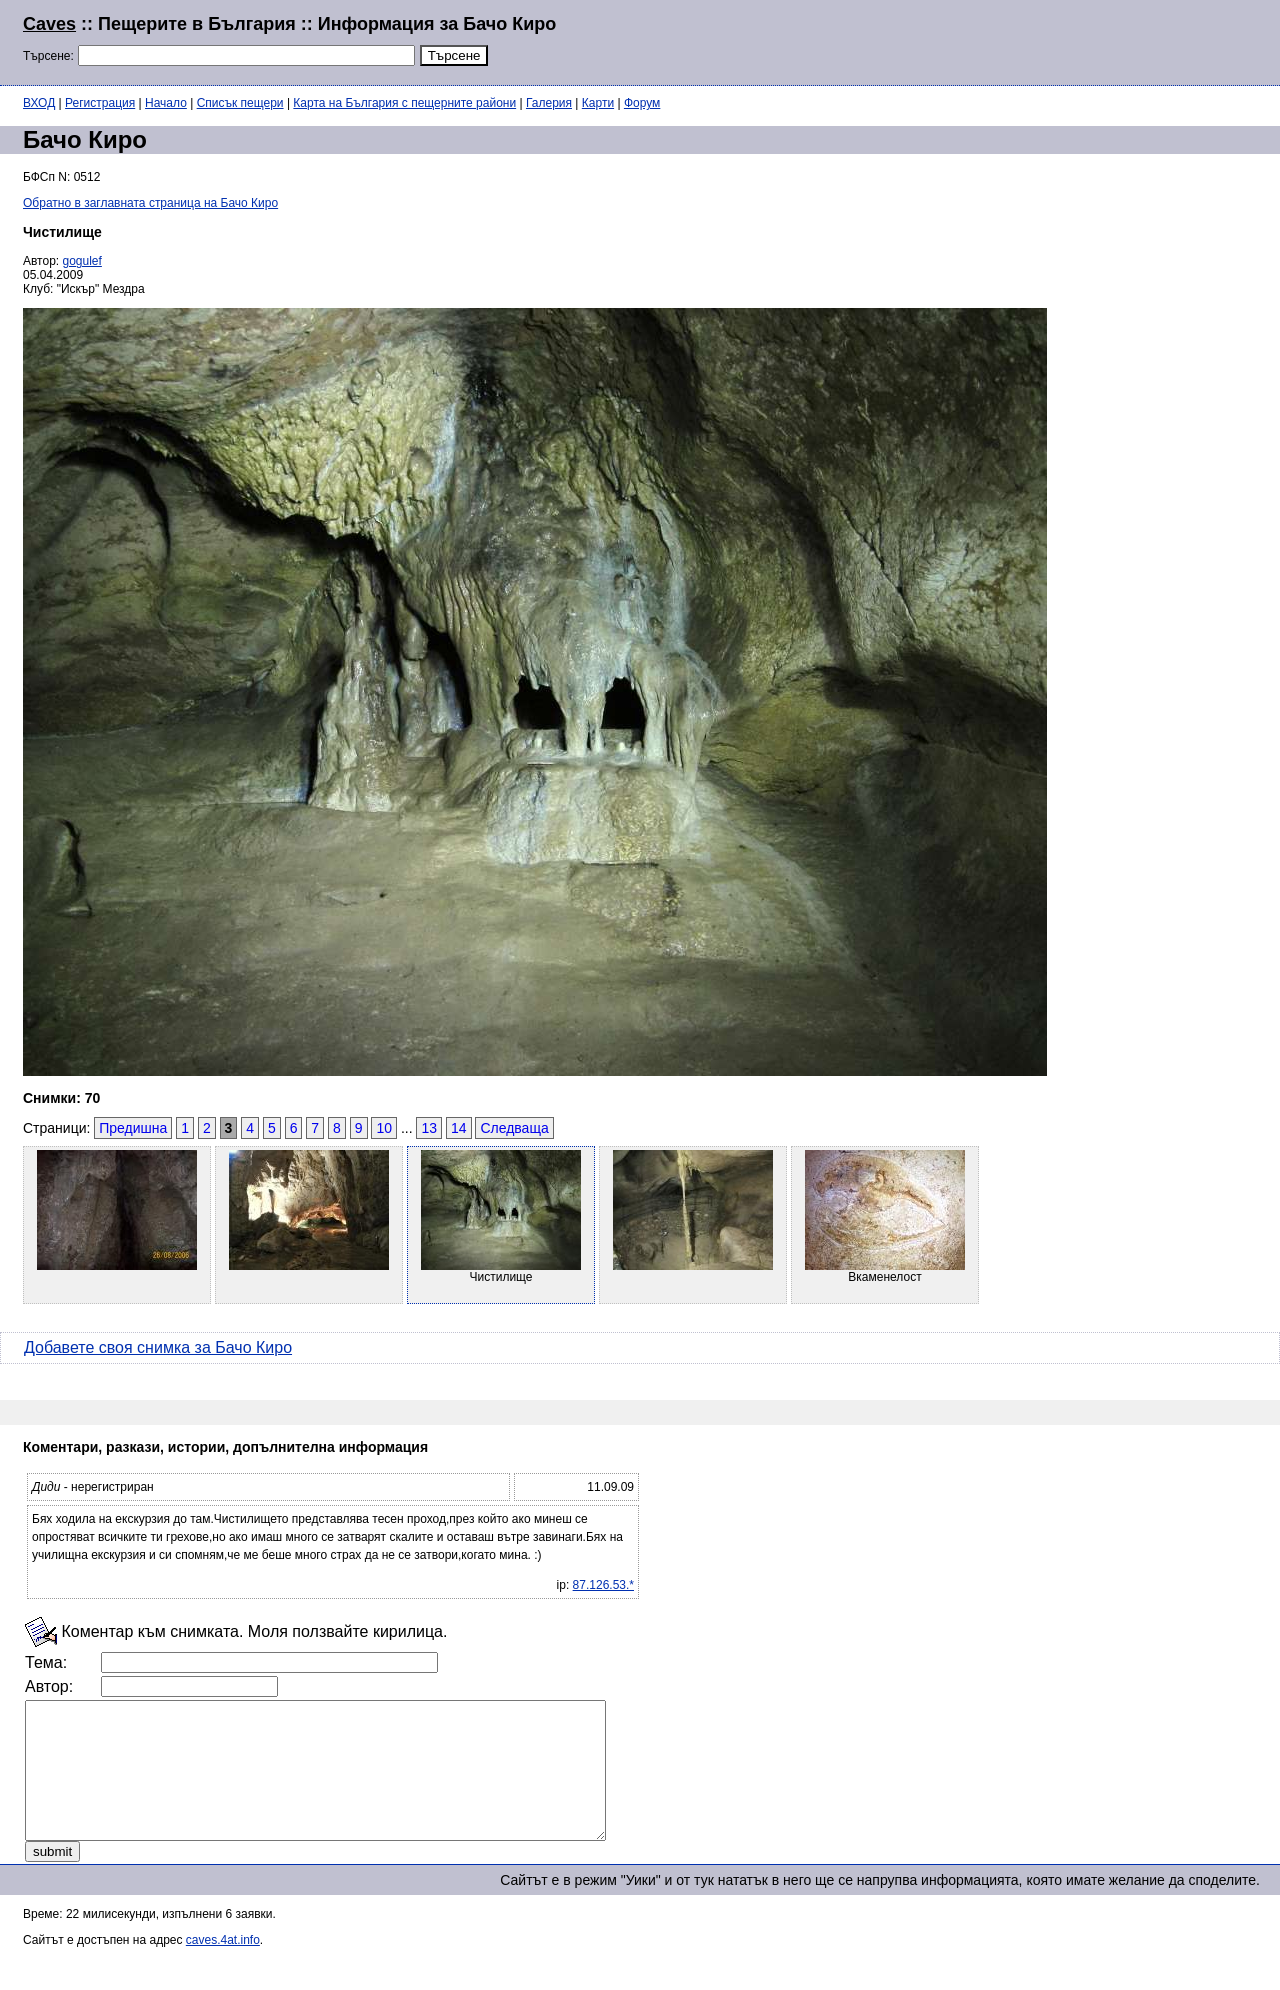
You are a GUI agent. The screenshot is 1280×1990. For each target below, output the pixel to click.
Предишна (133, 1128)
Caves (49, 24)
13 (429, 1128)
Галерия (549, 103)
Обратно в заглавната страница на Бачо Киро (150, 203)
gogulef (82, 261)
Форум (642, 103)
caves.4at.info (223, 1967)
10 (384, 1128)
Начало (166, 103)
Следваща (514, 1128)
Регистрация (100, 103)
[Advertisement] (1014, 40)
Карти (598, 103)
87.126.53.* (603, 1585)
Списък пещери (240, 103)
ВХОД (39, 103)
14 (459, 1128)
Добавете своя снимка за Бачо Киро (158, 1347)
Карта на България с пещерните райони (404, 103)
